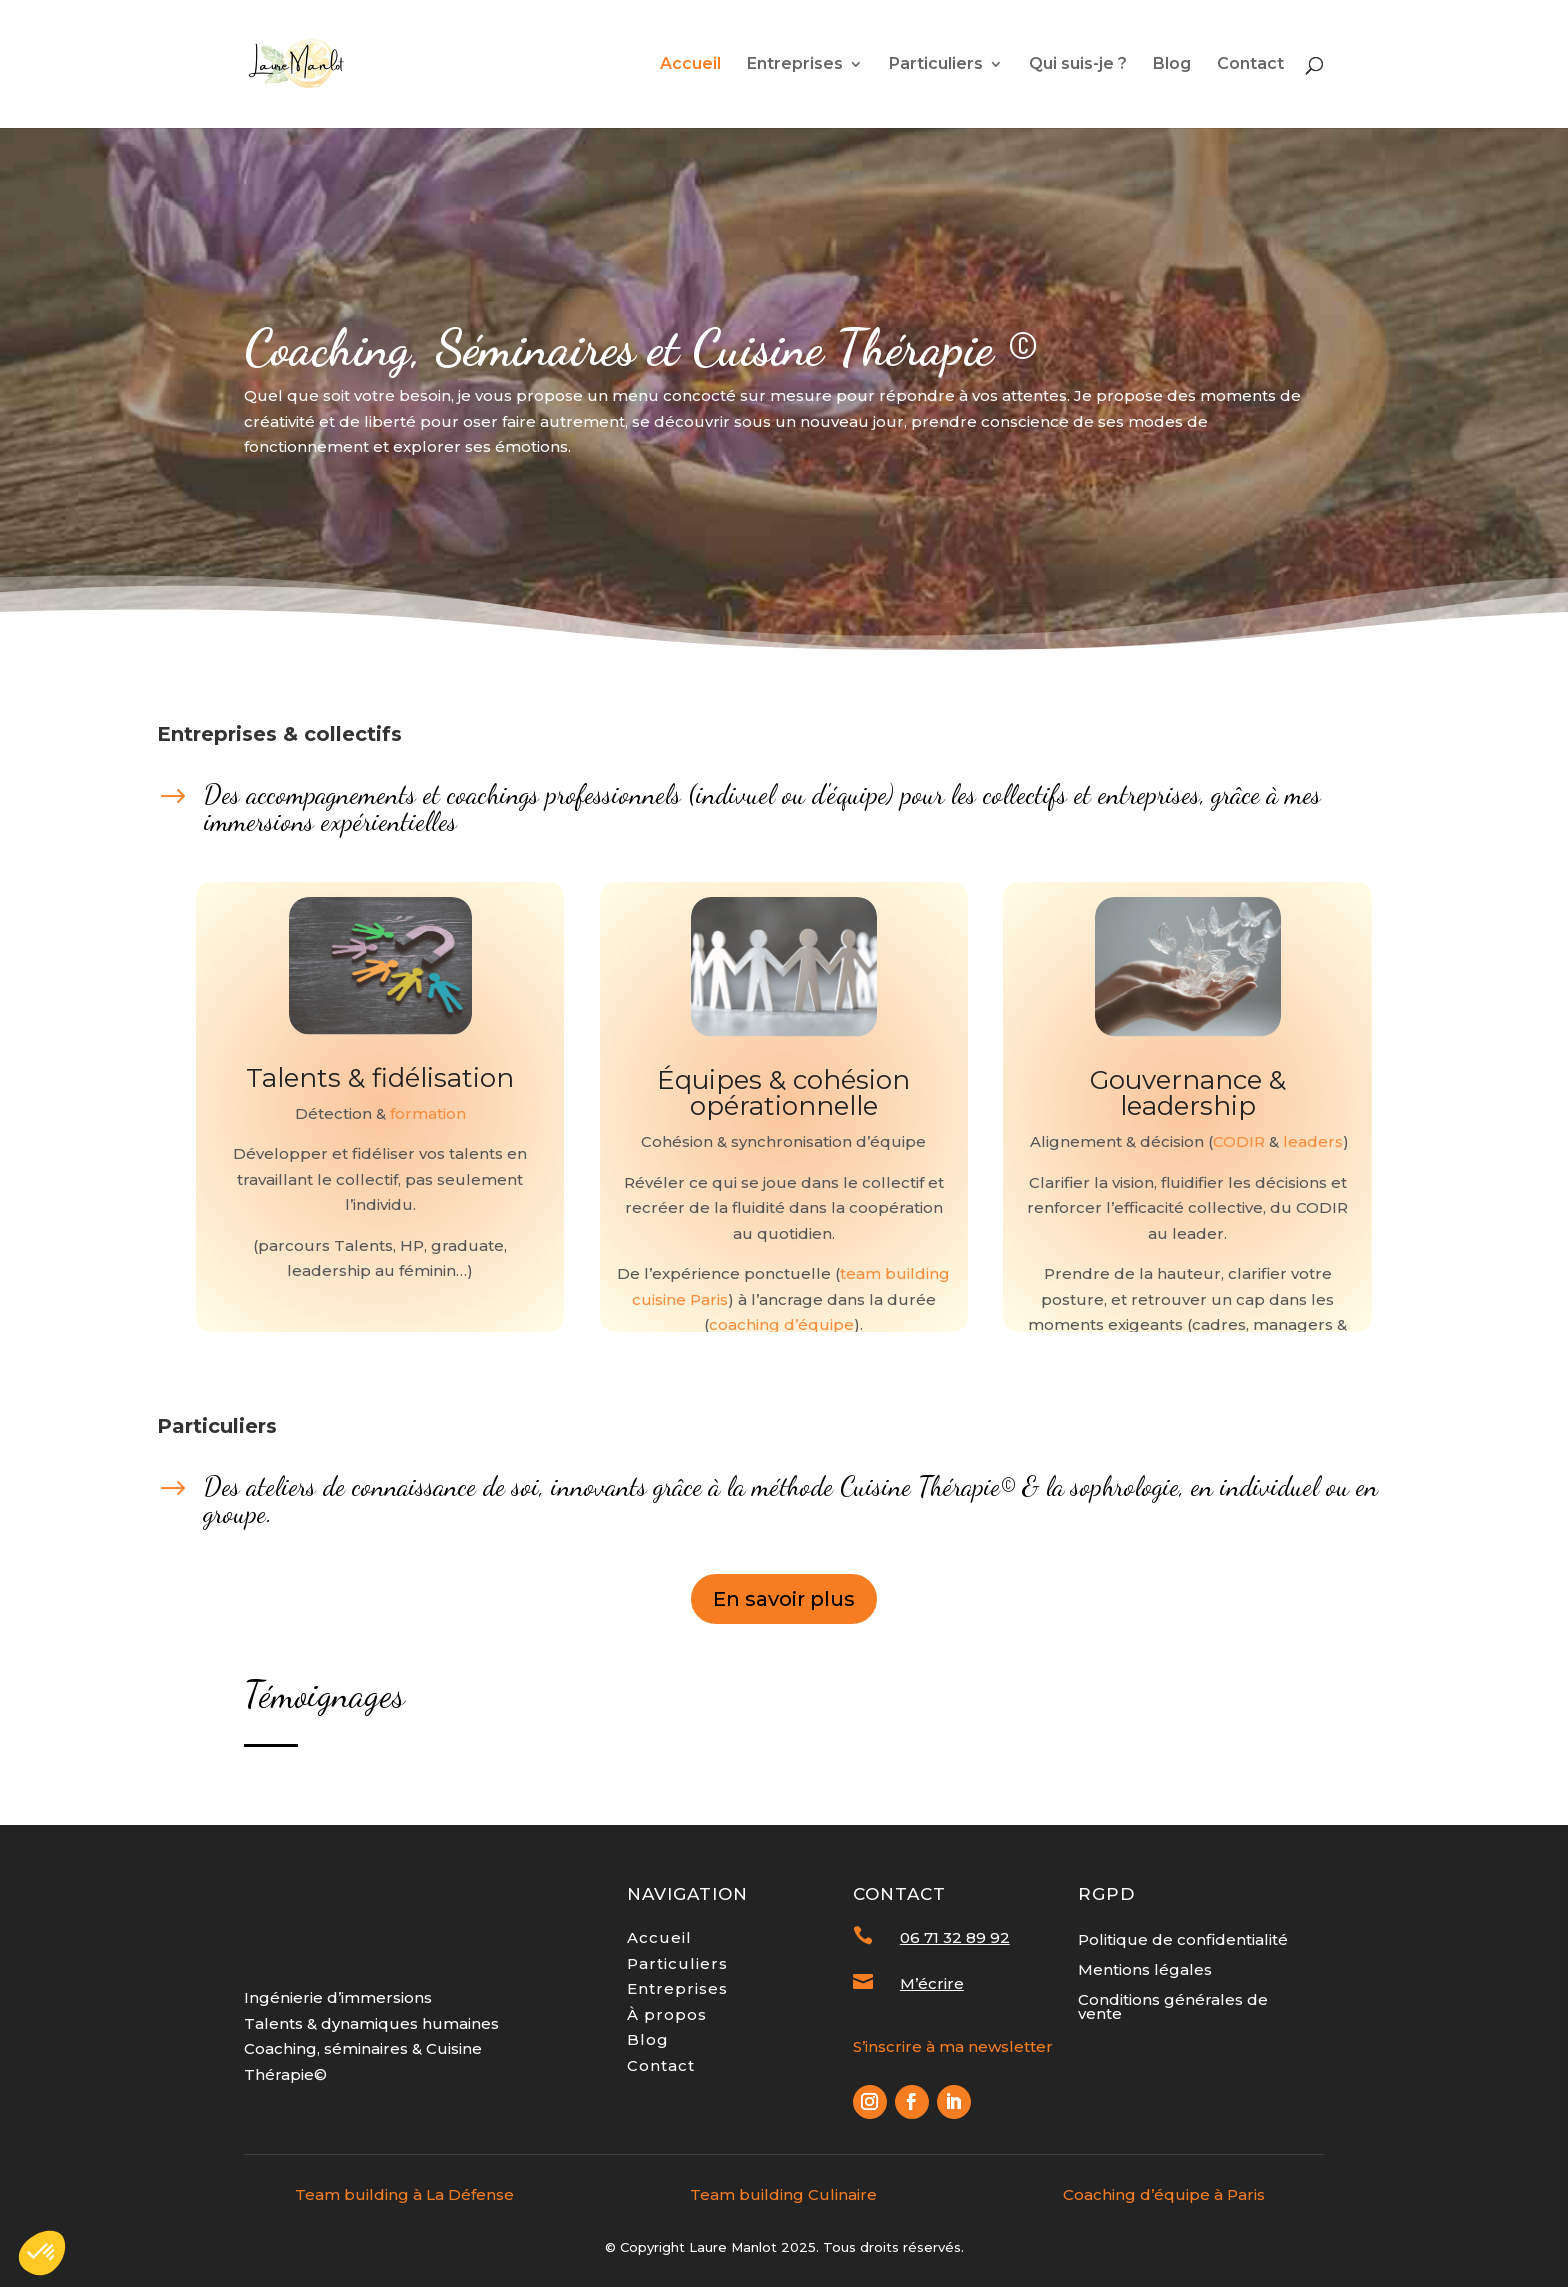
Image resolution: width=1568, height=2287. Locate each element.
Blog (1172, 65)
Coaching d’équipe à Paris (1164, 2194)
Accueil (690, 65)
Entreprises (795, 65)
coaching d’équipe (781, 1324)
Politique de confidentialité (1183, 1941)
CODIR (1239, 1141)
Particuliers (936, 65)
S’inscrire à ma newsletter (953, 2046)
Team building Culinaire (783, 2194)
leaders (1313, 1141)
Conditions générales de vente (1173, 2008)
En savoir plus (784, 1599)
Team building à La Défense (404, 2194)
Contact (1250, 65)
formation (428, 1113)
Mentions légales (1145, 1971)
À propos (667, 2014)
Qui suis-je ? (1078, 65)
